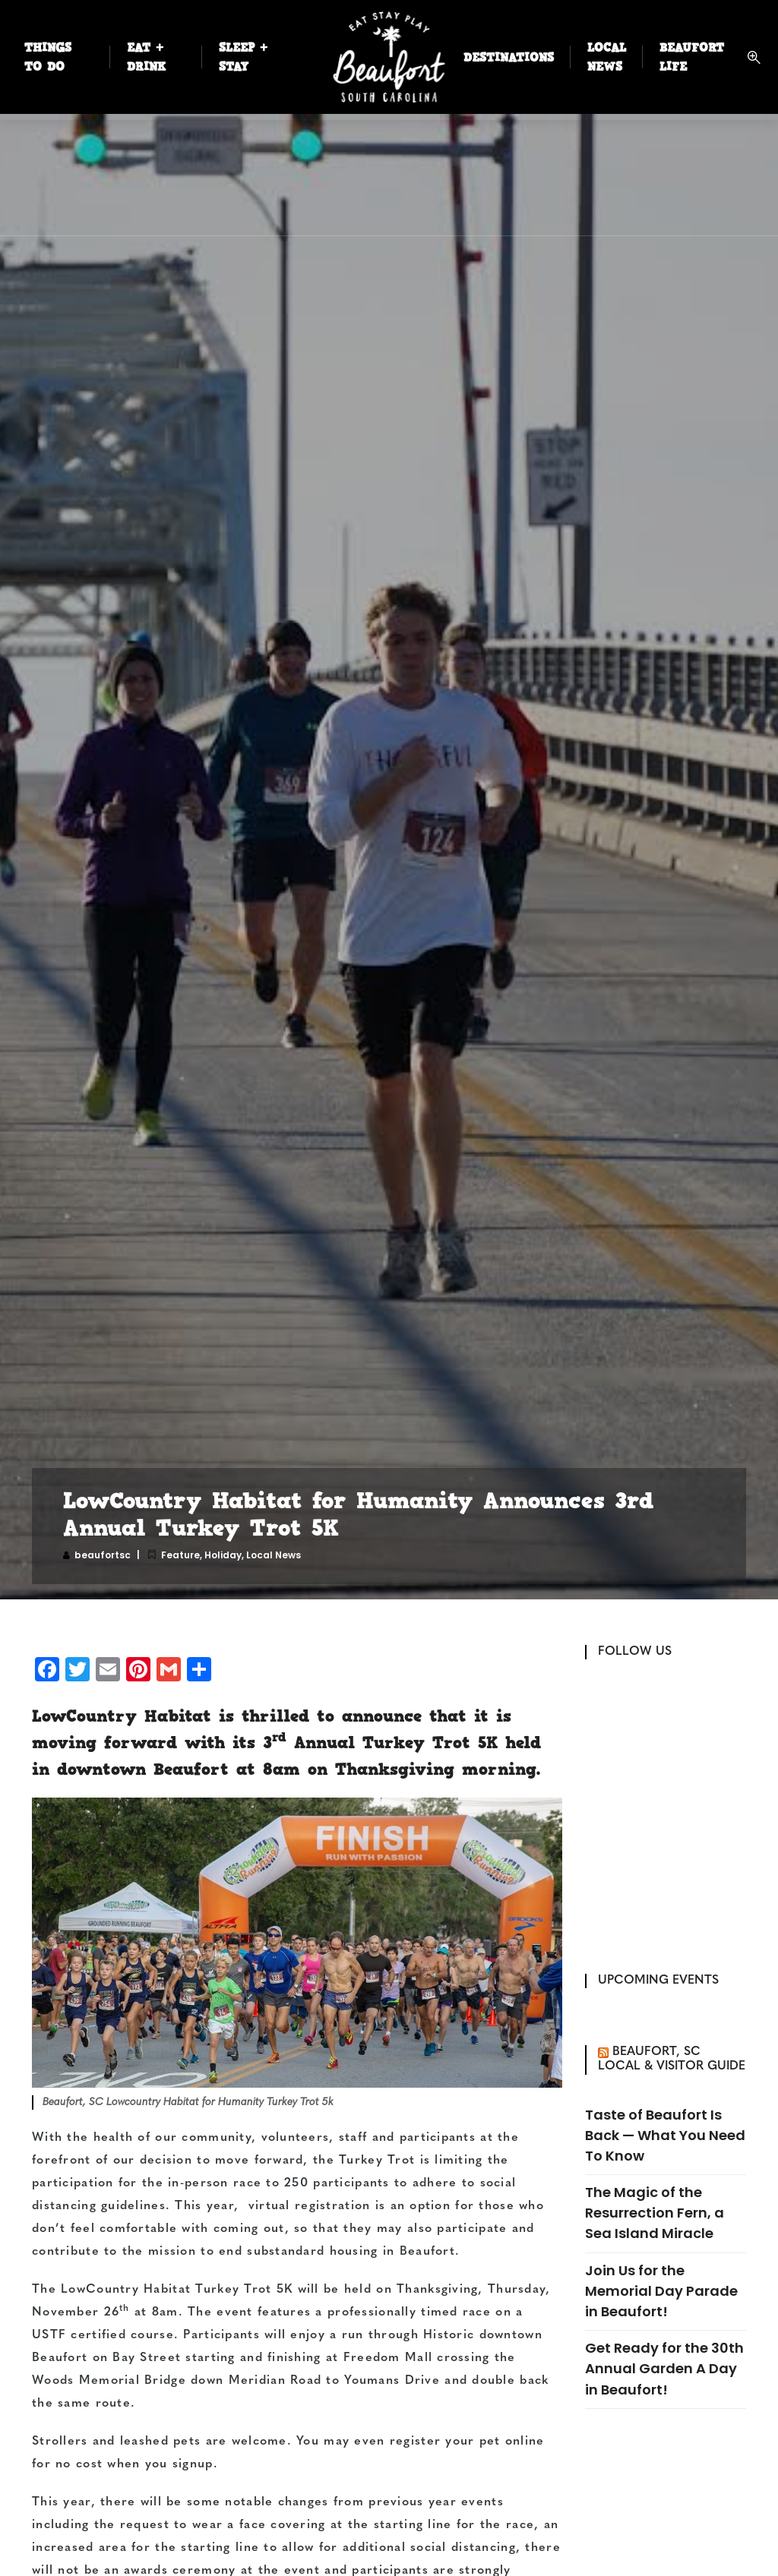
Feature (180, 1554)
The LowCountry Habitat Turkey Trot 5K (162, 2290)
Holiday (223, 1554)
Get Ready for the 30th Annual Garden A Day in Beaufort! (664, 2368)
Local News (273, 1554)
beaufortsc (102, 1554)
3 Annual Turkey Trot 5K (380, 1742)
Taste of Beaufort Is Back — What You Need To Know (665, 2135)
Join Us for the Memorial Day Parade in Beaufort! (661, 2291)
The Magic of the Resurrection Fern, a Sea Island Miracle (654, 2213)
